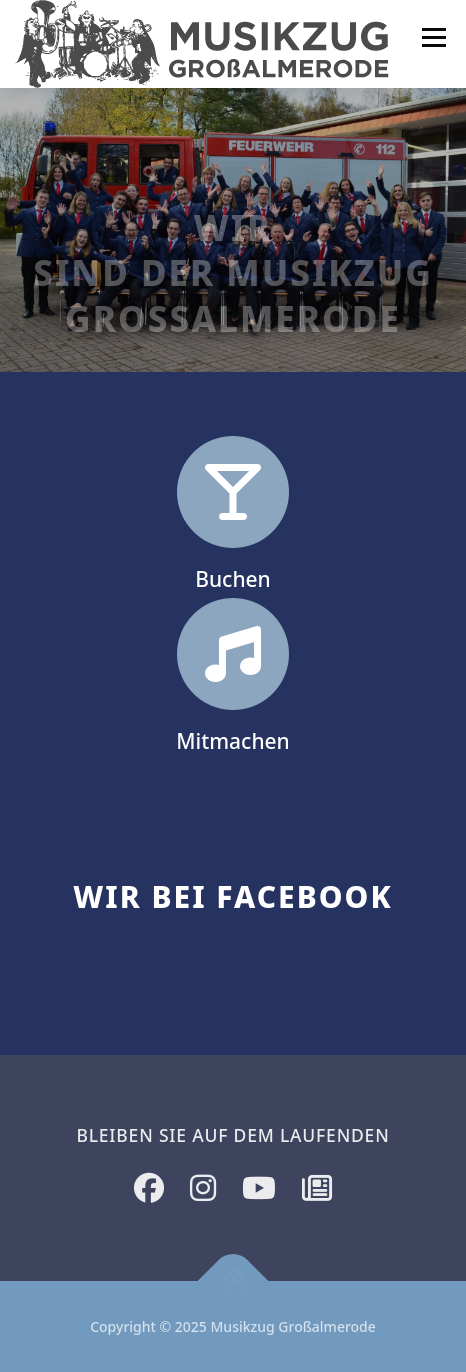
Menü (433, 37)
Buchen (233, 582)
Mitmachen (233, 744)
